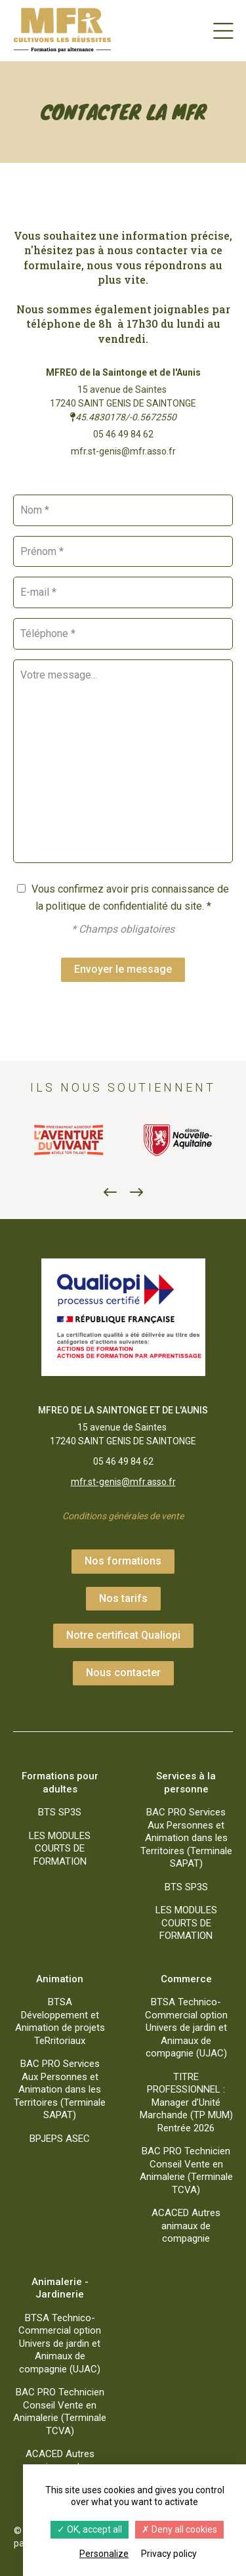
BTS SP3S (59, 1812)
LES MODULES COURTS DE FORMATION (60, 1848)
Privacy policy (169, 2553)
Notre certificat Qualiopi (123, 1635)
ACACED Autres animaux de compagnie (186, 2225)
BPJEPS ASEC (60, 2138)
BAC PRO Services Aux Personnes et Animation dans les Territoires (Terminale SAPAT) (186, 1837)
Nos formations (123, 1561)
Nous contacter (123, 1672)
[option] (68, 1140)
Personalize (104, 2553)
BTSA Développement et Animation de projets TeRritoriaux (60, 2021)
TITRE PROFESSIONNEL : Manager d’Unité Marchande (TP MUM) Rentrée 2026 (186, 2102)
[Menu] (223, 30)
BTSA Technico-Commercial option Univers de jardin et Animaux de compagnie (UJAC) (186, 2027)
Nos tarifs (123, 1598)
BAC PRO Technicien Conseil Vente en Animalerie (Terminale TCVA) (186, 2170)
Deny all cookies (179, 2529)
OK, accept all (89, 2529)
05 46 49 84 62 (123, 434)
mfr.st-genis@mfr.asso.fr (123, 451)
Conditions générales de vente (123, 1516)
